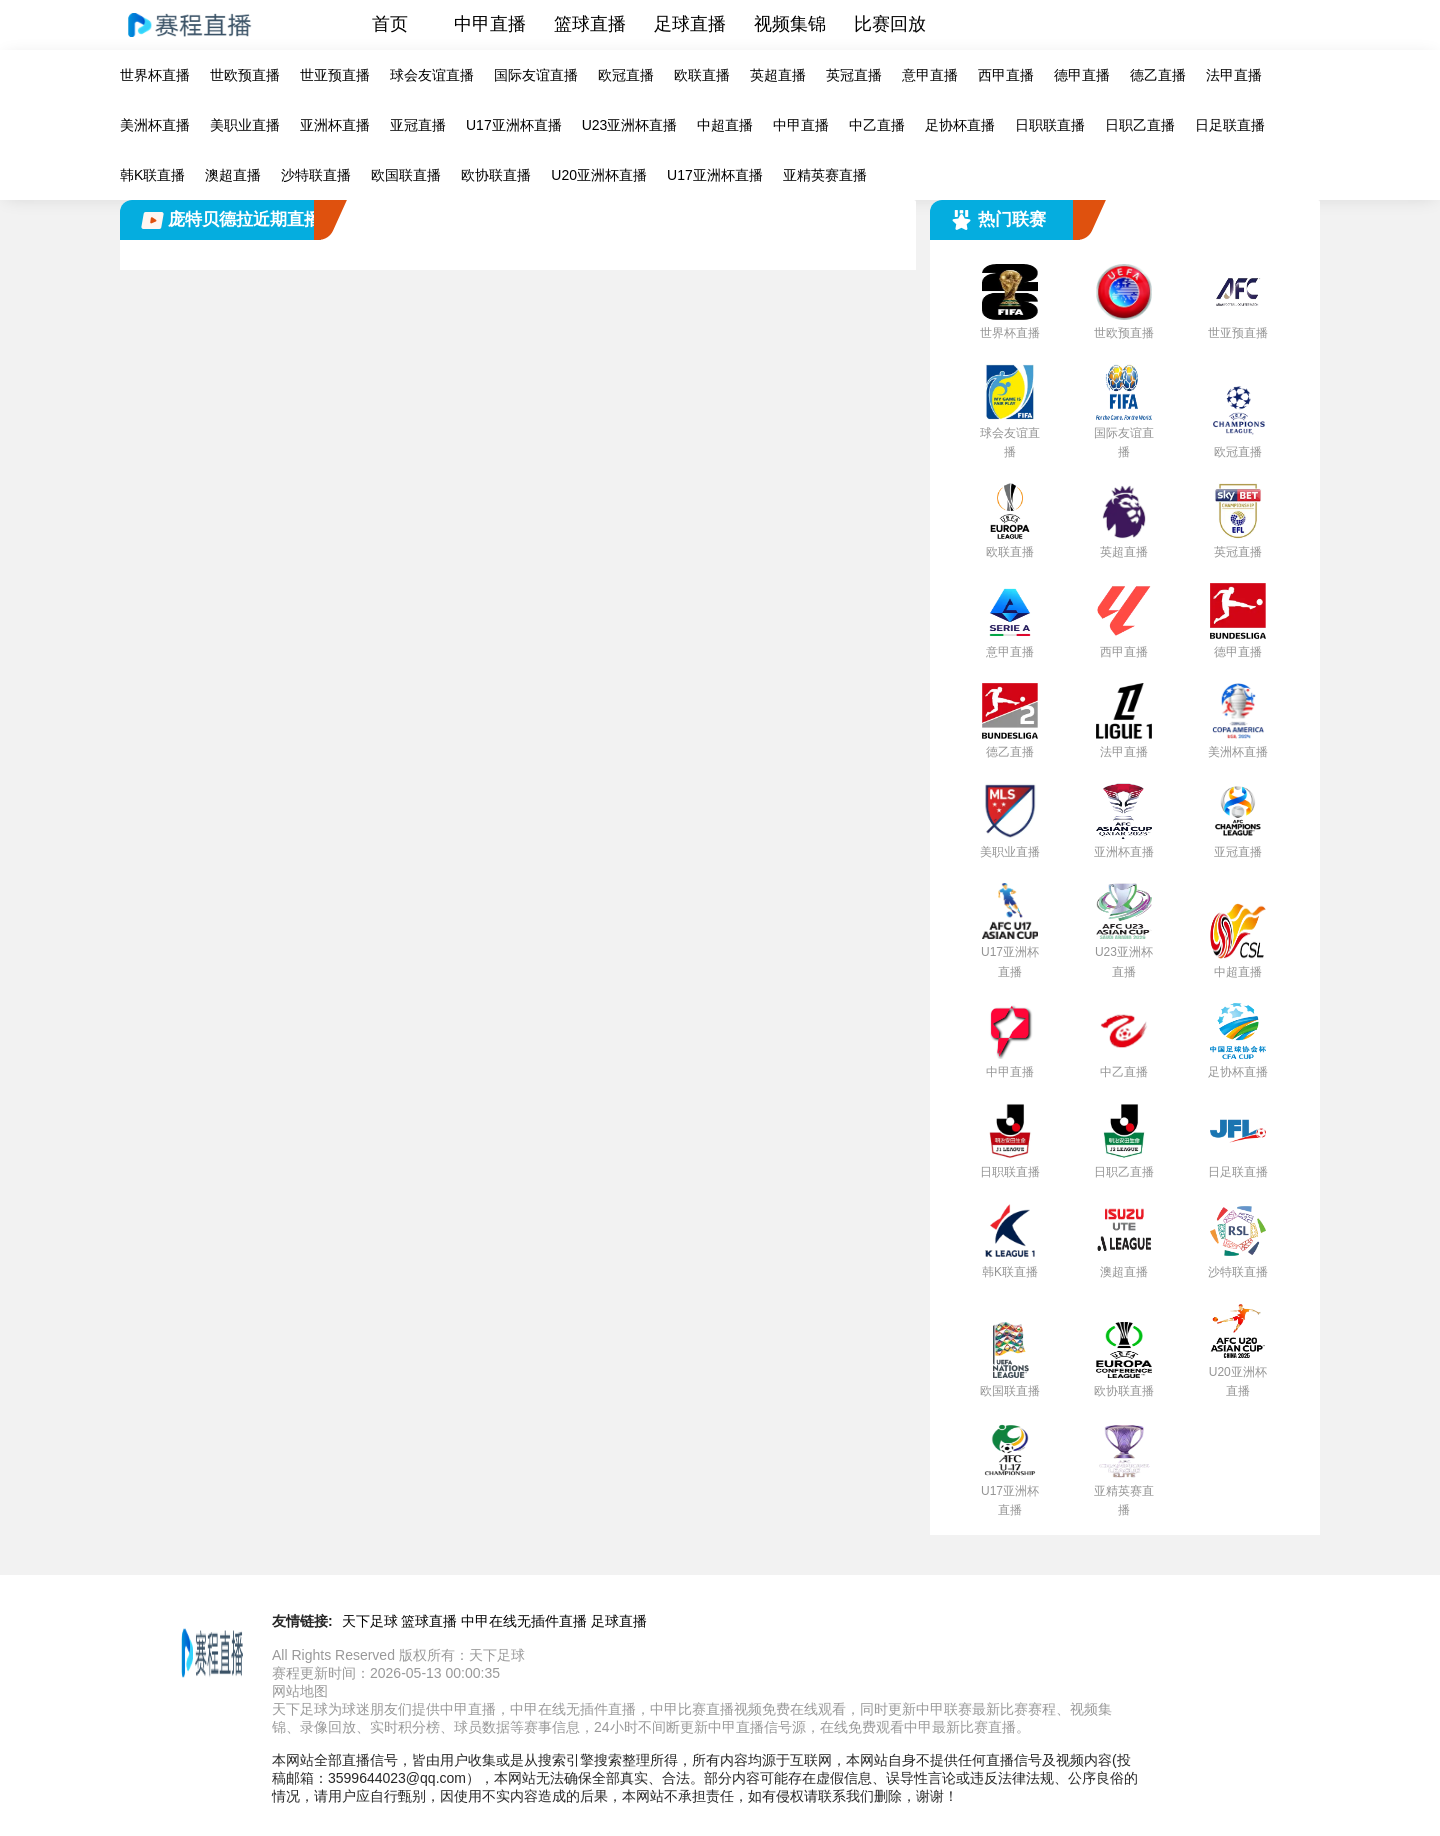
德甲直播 (1082, 75)
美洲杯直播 (155, 125)
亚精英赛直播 (825, 175)
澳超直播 (233, 175)
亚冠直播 (418, 125)
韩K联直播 (152, 175)
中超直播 (725, 125)
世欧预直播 (245, 75)
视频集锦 (790, 24)
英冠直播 (854, 75)
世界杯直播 (155, 75)
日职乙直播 (1140, 125)
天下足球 (370, 1621)
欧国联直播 (406, 175)
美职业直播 (245, 125)
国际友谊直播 (536, 75)
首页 (390, 24)
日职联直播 (1050, 125)
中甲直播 (490, 24)
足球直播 (690, 24)
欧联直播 (702, 75)
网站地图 (300, 1691)
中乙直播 (877, 125)
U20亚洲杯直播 (599, 175)
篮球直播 (590, 24)
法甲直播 (1234, 75)
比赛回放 (890, 24)
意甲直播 (930, 75)
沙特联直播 (316, 175)
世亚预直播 (335, 75)
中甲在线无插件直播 (524, 1621)
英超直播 (778, 75)
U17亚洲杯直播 (514, 125)
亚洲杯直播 (335, 125)
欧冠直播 (626, 75)
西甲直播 (1006, 75)
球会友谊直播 (432, 75)
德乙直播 (1158, 75)
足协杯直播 (960, 125)
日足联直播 (1230, 125)
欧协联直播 (496, 175)
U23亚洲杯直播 (630, 125)
